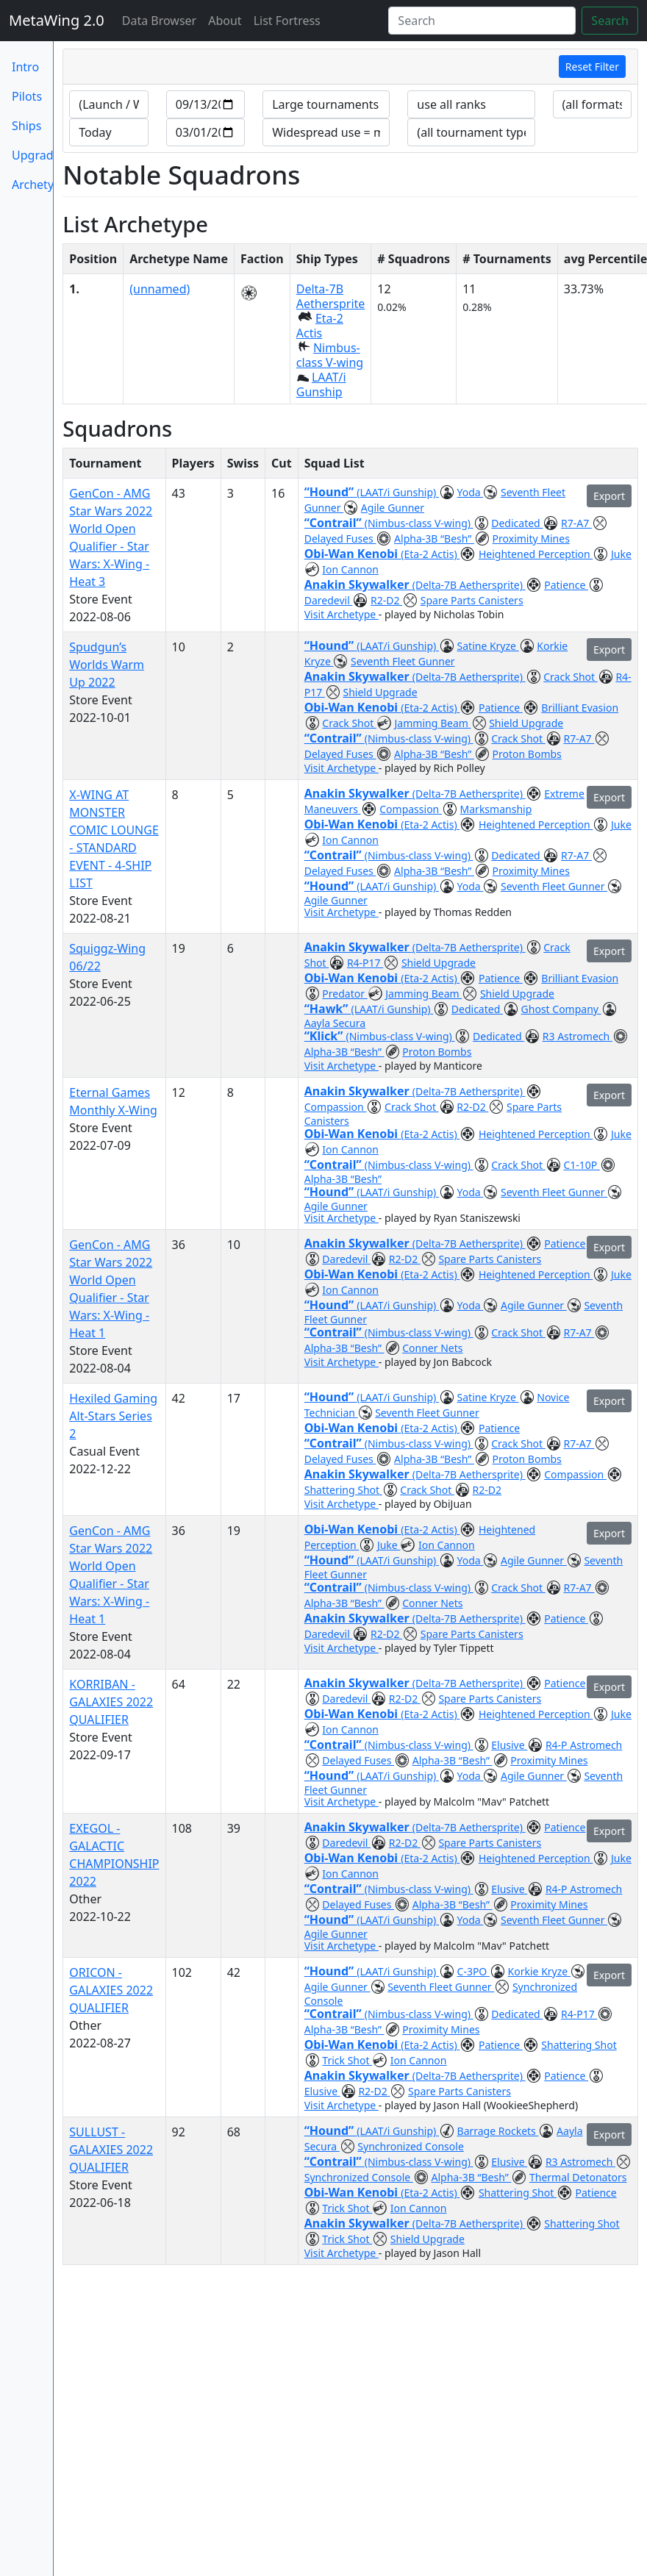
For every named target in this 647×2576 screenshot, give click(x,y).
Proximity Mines (531, 538)
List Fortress (287, 20)
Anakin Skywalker (358, 584)
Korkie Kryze (539, 1971)
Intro (25, 67)
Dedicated (517, 523)
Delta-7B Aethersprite (330, 296)
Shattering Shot (343, 1490)
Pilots (27, 96)
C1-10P (581, 1165)
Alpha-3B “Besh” (434, 538)
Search (610, 20)
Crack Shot (570, 677)
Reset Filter (592, 67)
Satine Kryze (488, 646)
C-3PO (473, 1971)
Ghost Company (561, 1009)
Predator (344, 994)
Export (609, 496)
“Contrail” (334, 523)
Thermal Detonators (577, 2177)
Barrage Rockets (498, 2131)
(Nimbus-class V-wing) (419, 523)
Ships (26, 126)
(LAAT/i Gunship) (398, 492)
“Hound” (330, 492)
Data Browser (162, 20)
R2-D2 (386, 600)
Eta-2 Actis (319, 325)
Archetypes (32, 184)
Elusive (509, 1745)
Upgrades (32, 155)
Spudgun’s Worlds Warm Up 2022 (106, 664)
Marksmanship (496, 809)
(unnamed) (159, 289)
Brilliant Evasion (579, 708)
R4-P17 (365, 963)
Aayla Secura (334, 1023)
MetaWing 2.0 (56, 20)
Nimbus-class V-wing (329, 355)
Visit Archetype (341, 614)
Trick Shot (347, 2060)
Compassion (410, 809)
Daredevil (328, 600)
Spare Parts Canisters (472, 600)
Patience (566, 585)
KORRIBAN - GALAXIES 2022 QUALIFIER (111, 1702)
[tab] (350, 67)
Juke (621, 554)
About (224, 20)
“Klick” (325, 1036)
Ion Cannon (350, 569)
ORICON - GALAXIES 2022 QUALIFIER (111, 1990)
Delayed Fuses (340, 538)
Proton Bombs (527, 754)
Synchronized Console (410, 2146)
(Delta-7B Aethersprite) (469, 585)
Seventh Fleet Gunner (403, 661)
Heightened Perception (536, 554)
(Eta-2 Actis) (430, 554)
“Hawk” (327, 1009)
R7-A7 (576, 523)
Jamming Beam (433, 723)
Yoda (470, 492)
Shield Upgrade (380, 692)
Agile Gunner (392, 508)
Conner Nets (432, 1348)
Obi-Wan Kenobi (352, 553)
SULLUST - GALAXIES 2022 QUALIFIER (111, 2149)
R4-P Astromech (584, 1745)
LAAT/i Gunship (321, 384)
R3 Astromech (577, 1036)
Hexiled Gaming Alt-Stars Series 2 (113, 1416)
